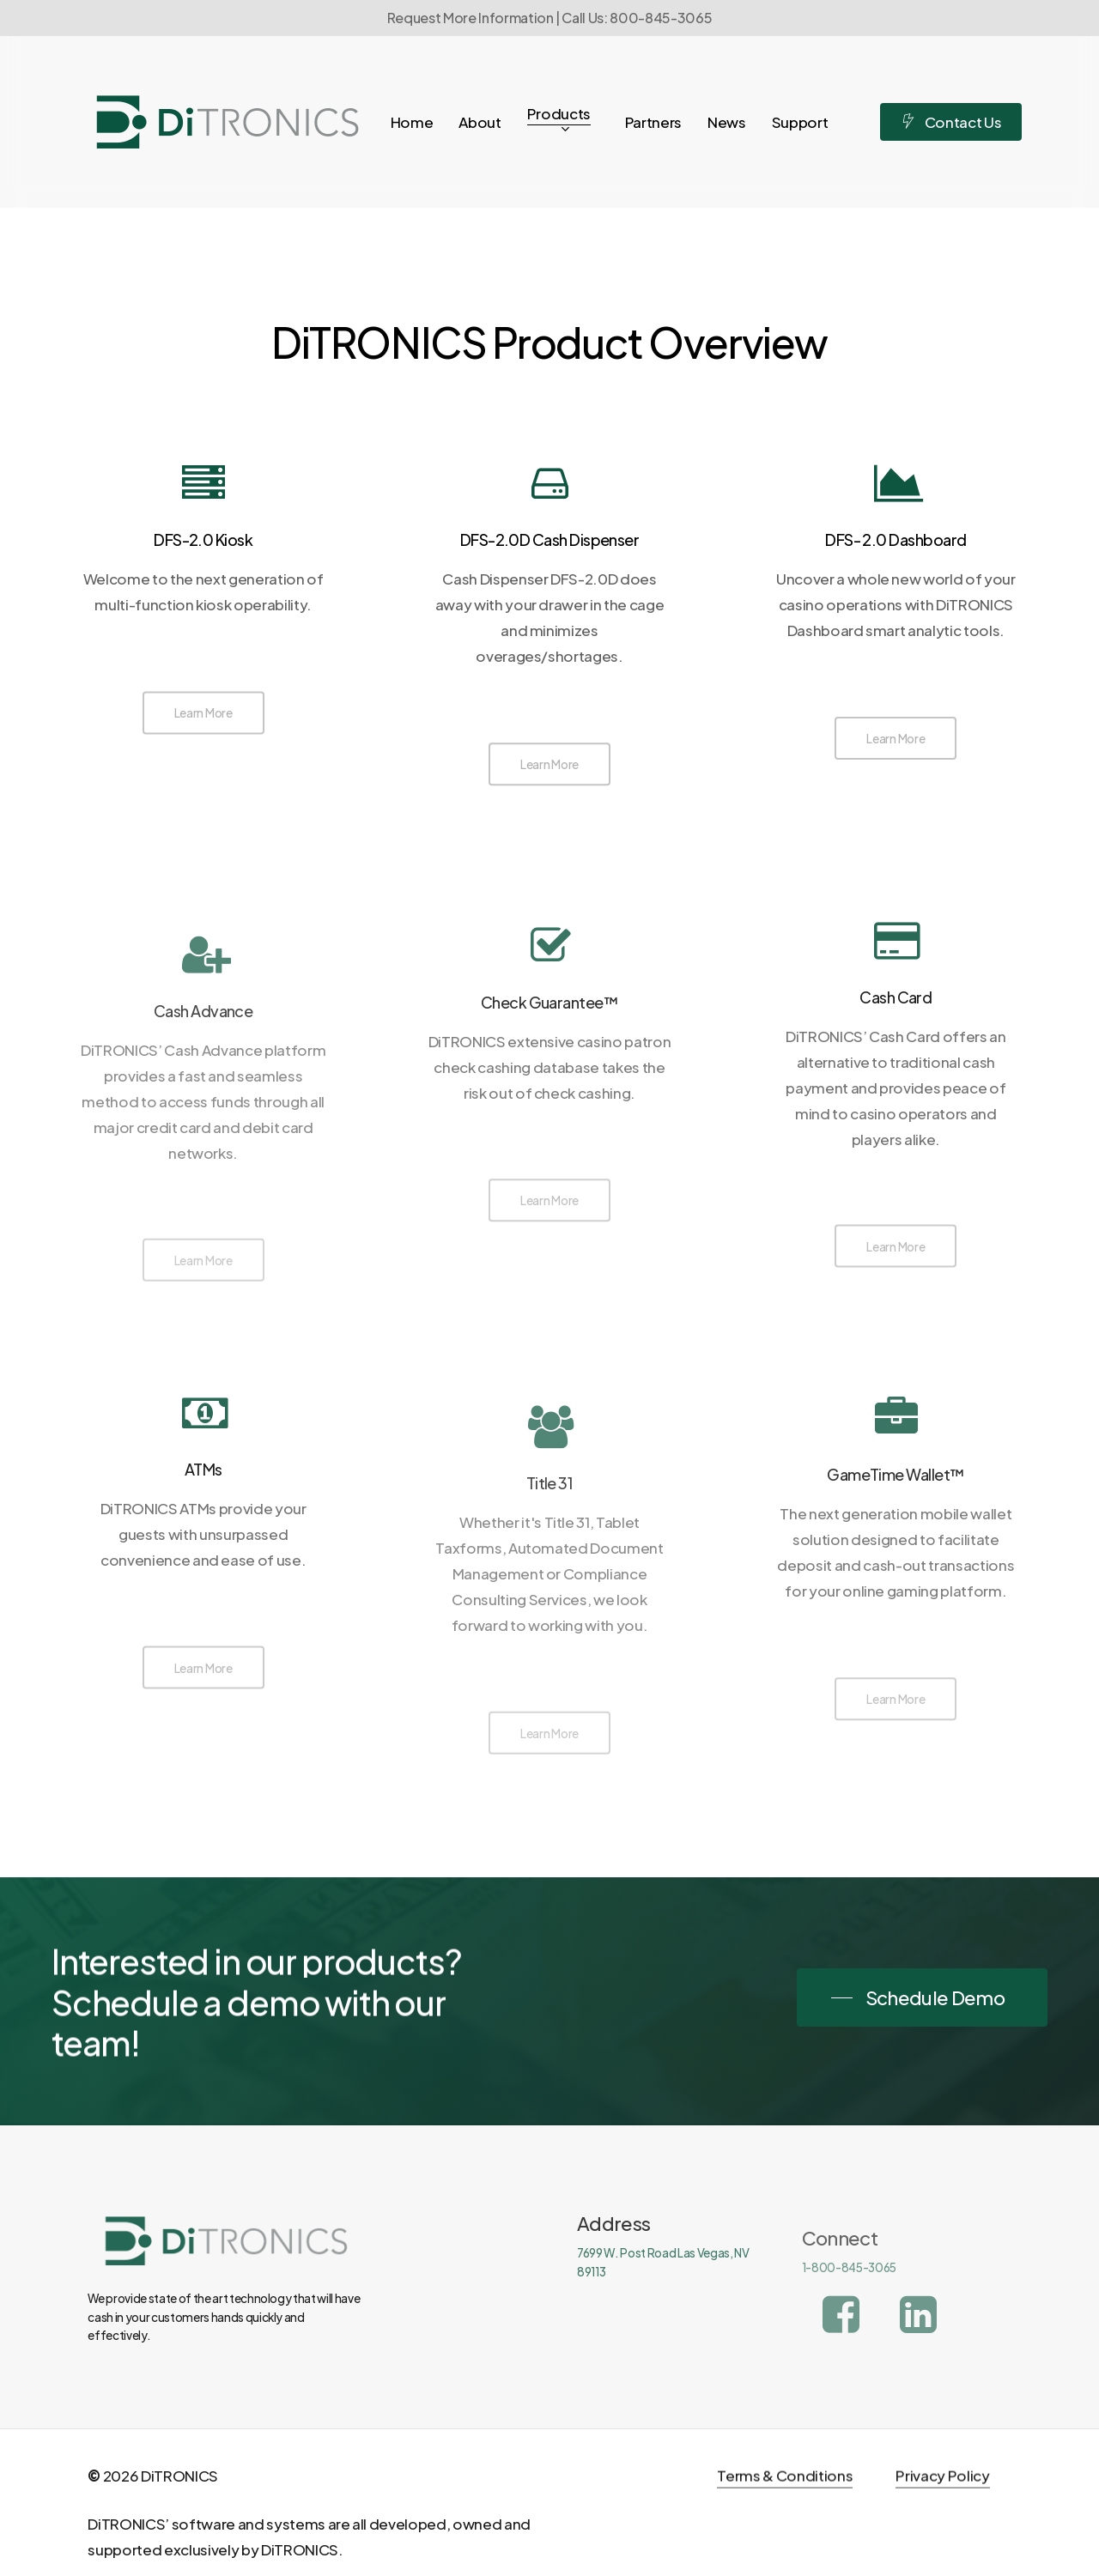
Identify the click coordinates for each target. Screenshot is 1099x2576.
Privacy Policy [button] (942, 2507)
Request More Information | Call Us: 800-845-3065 (550, 18)
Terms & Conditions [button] (785, 2507)
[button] (203, 717)
